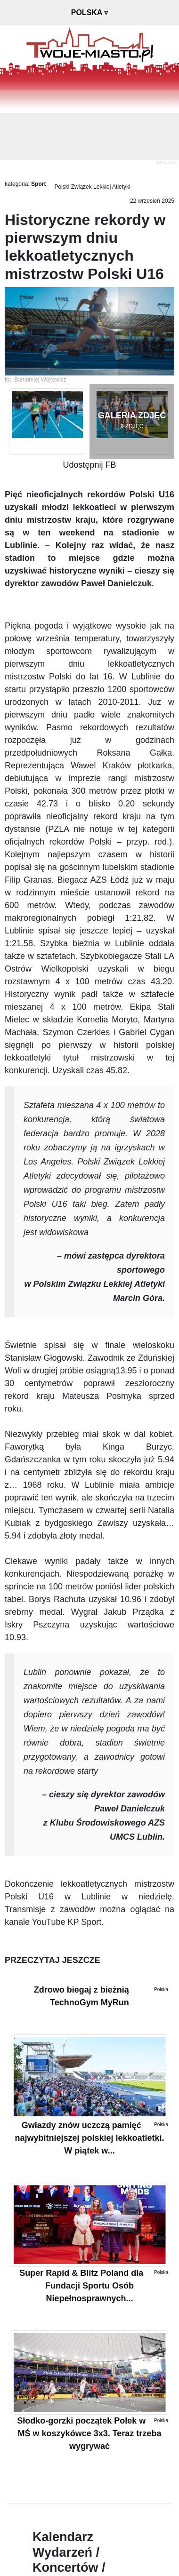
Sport (38, 184)
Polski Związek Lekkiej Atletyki (92, 186)
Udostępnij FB (89, 465)
